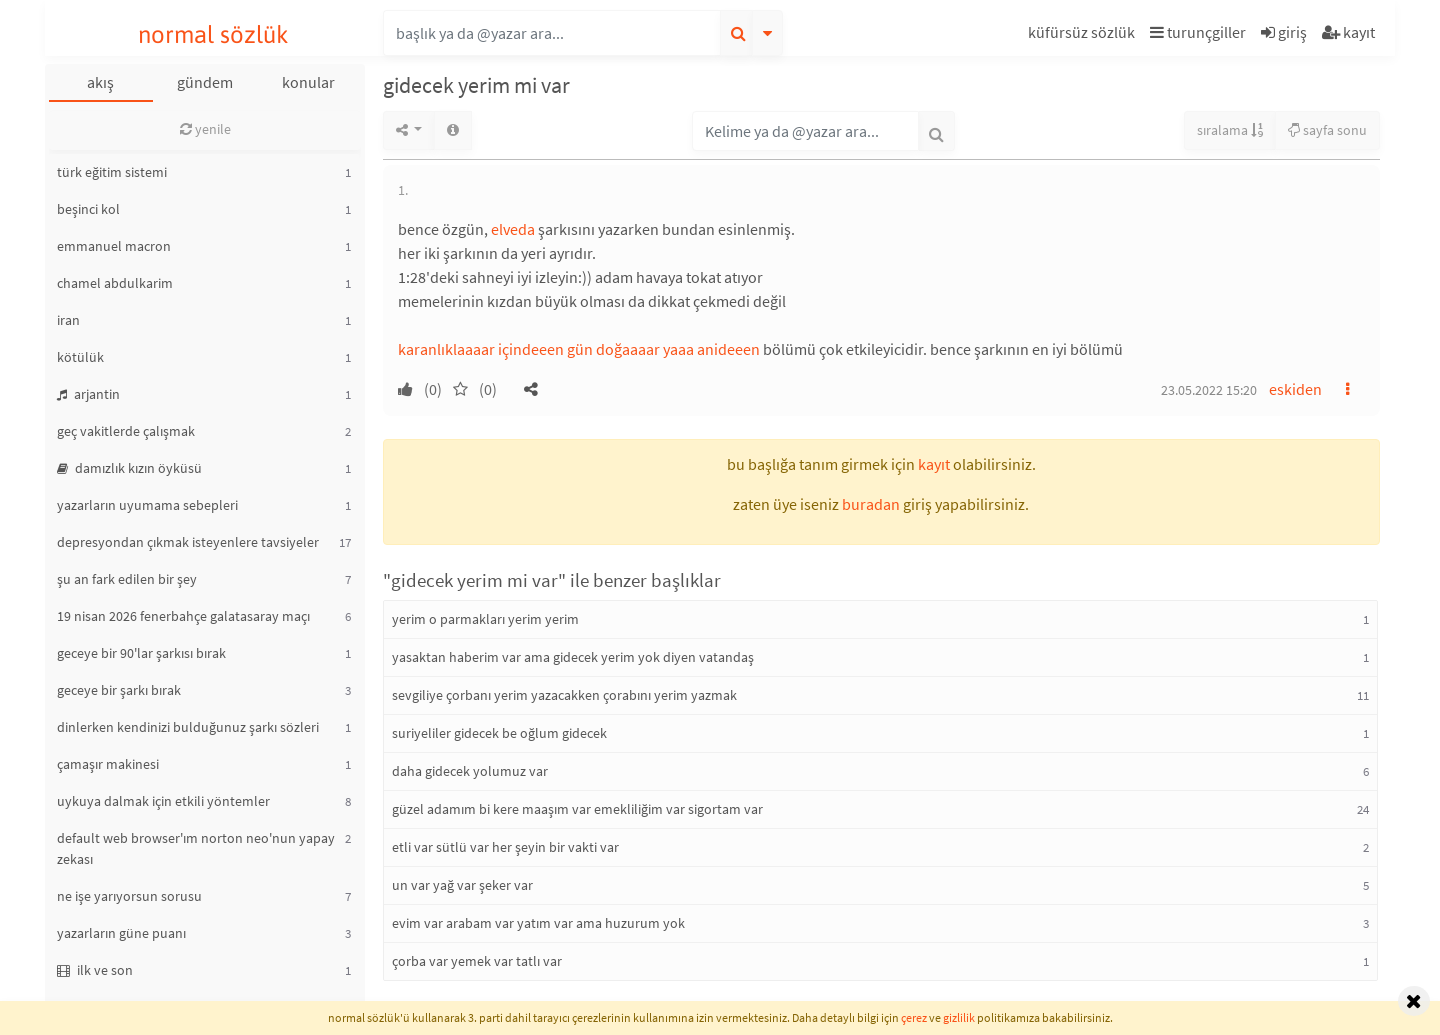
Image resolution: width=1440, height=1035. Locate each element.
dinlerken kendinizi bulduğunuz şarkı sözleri (188, 727)
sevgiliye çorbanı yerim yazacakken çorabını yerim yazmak (564, 695)
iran (68, 320)
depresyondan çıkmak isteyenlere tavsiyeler (188, 542)
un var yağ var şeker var (462, 885)
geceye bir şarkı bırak (119, 690)
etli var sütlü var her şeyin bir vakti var (505, 847)
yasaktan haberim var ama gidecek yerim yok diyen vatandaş (573, 657)
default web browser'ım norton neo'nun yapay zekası (196, 848)
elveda (513, 229)
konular (308, 82)
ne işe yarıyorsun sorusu (129, 896)
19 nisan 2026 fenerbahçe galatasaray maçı (183, 616)
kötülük (80, 357)
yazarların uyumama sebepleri (147, 505)
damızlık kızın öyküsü (129, 468)
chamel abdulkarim (115, 283)
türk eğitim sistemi (112, 172)
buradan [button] (871, 504)
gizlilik (959, 1017)
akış (100, 82)
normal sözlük (213, 34)
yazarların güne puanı (121, 933)
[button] (1084, 35)
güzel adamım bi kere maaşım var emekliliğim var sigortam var (577, 809)
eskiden (1295, 389)
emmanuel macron (114, 246)
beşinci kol (88, 209)
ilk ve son (95, 970)
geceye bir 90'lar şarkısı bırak (141, 653)
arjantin (88, 394)
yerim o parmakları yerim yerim (485, 619)
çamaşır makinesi (108, 764)
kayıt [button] (934, 464)
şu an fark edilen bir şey (127, 579)
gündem (205, 82)
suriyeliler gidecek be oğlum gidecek (499, 733)
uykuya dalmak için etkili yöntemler (163, 801)
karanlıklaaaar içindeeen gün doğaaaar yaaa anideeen (579, 349)
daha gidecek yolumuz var (470, 771)
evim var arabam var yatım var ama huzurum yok (538, 923)
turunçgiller (1198, 32)
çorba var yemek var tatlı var (477, 961)
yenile (205, 129)
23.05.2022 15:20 (1209, 390)
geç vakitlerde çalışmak (126, 431)
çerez (914, 1017)
